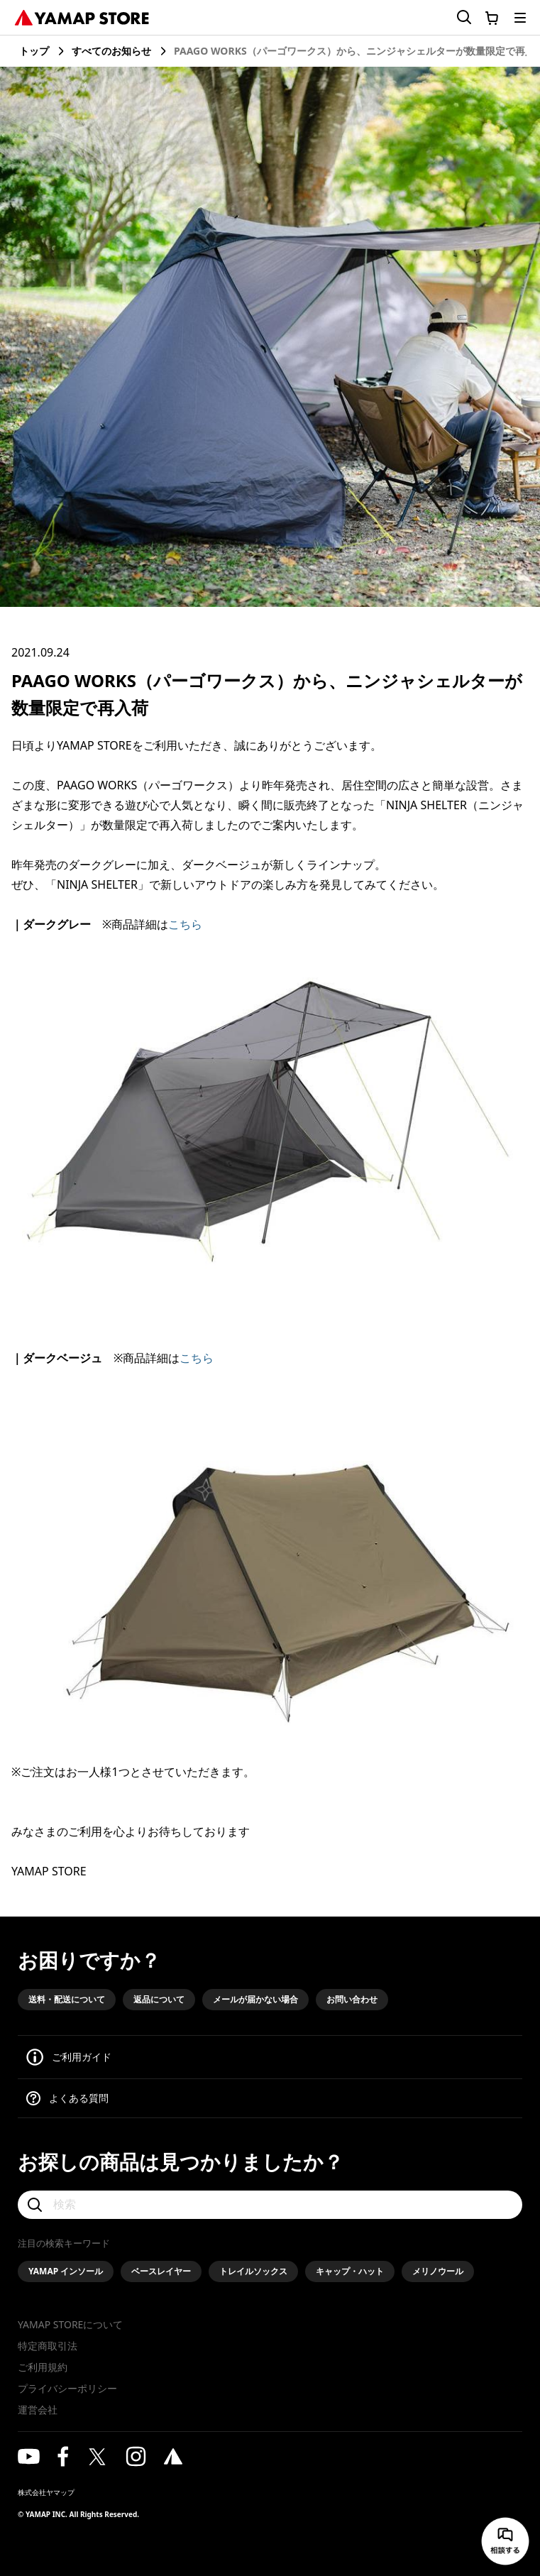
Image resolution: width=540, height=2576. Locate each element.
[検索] (270, 2205)
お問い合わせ (352, 1999)
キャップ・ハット (350, 2271)
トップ (34, 50)
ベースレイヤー (161, 2271)
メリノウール (437, 2271)
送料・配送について (66, 1999)
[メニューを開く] (520, 17)
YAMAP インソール (65, 2271)
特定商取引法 (47, 2345)
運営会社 (37, 2409)
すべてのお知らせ (111, 50)
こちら (185, 924)
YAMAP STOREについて (70, 2324)
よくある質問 (79, 2098)
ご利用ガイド (81, 2056)
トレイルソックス (253, 2271)
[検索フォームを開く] (455, 17)
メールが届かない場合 (255, 1999)
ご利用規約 (42, 2367)
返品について (158, 1999)
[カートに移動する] (491, 17)
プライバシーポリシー (67, 2388)
